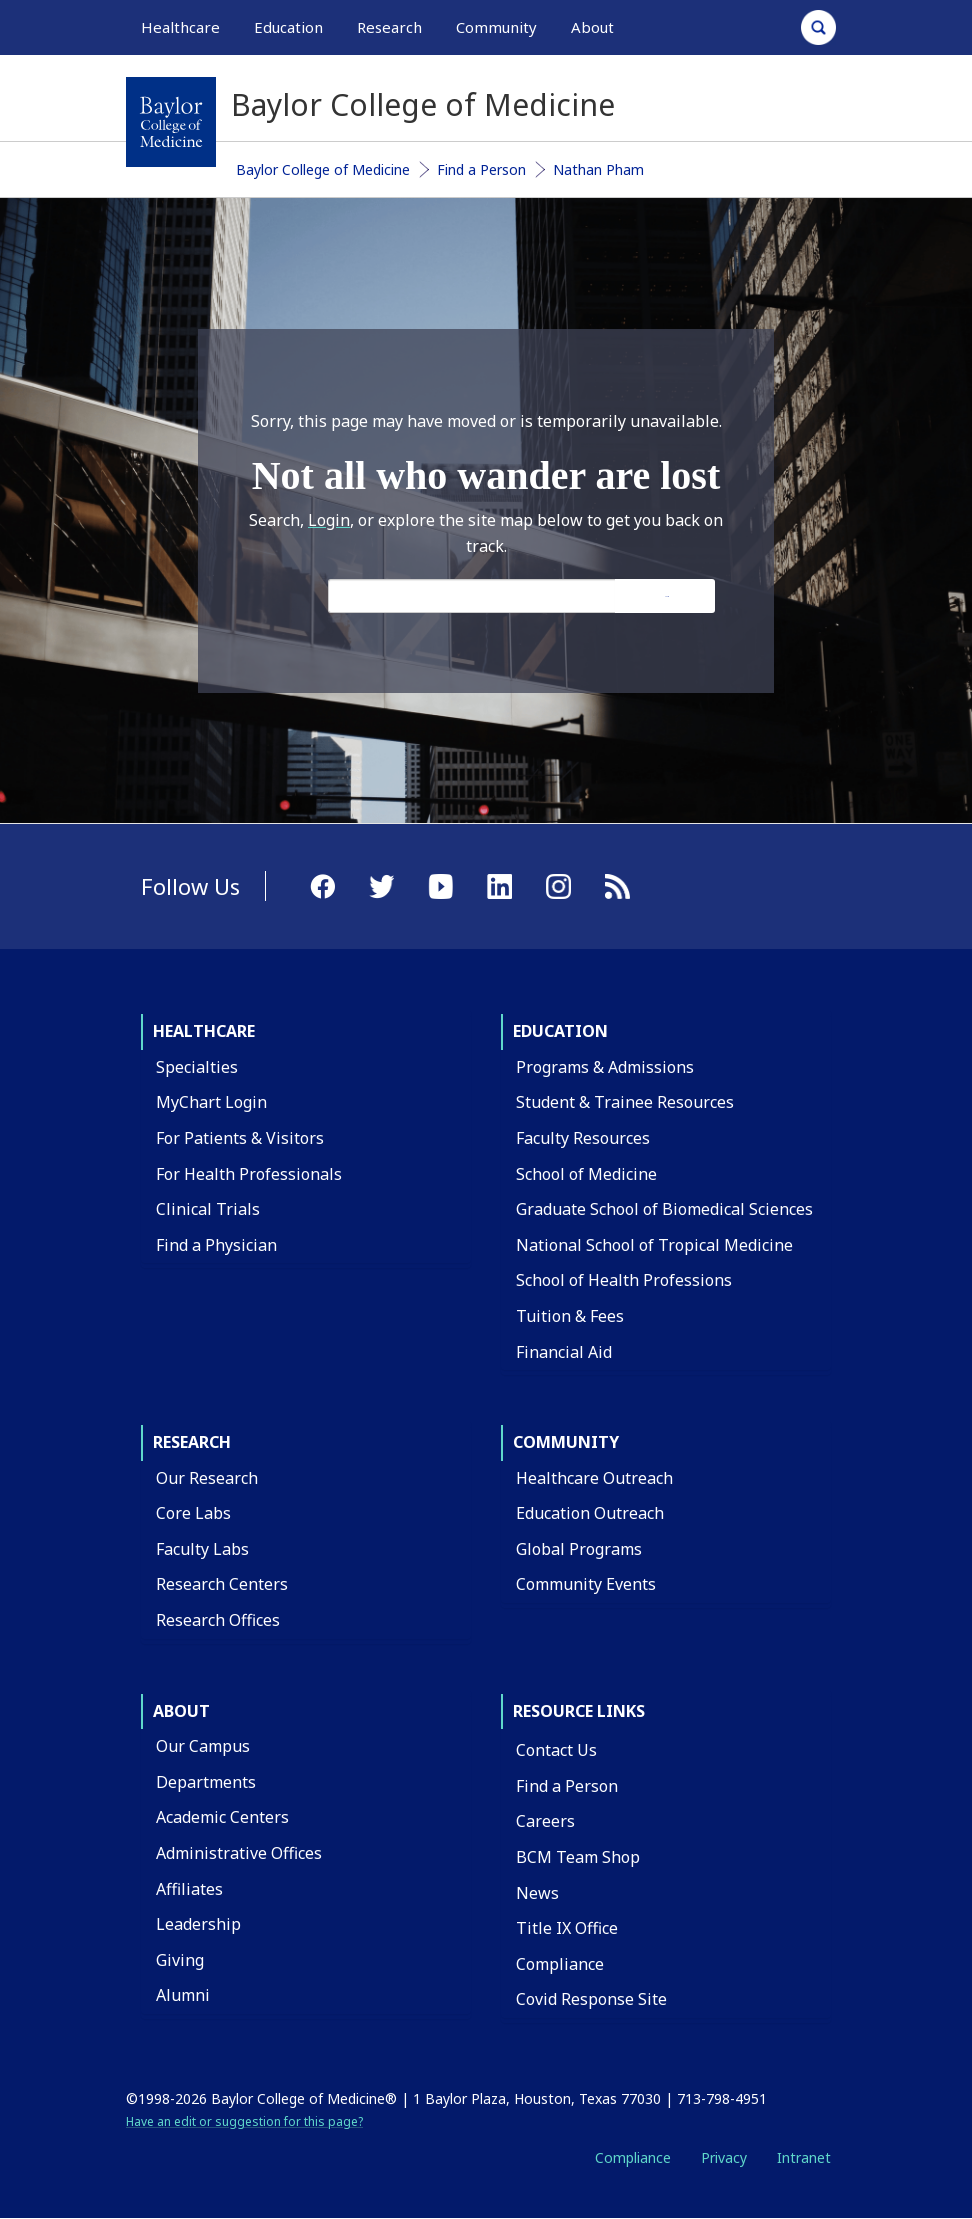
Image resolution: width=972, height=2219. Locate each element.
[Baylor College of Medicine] (171, 122)
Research (192, 1442)
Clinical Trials (208, 1209)
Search (667, 596)
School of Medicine (586, 1174)
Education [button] (288, 27)
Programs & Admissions (605, 1067)
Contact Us (556, 1750)
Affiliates (189, 1889)
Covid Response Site (591, 1999)
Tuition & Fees (570, 1316)
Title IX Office (567, 1928)
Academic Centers (222, 1817)
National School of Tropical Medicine (654, 1245)
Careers (545, 1821)
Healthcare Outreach (594, 1478)
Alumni (183, 1995)
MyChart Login (211, 1102)
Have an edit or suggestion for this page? (244, 2121)
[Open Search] (818, 27)
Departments (206, 1782)
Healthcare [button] (180, 27)
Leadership (198, 1924)
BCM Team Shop (578, 1857)
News (537, 1893)
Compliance (560, 1964)
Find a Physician (216, 1245)
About (181, 1711)
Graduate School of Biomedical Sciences (664, 1209)
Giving (180, 1960)
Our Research (207, 1478)
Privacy (724, 2157)
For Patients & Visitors (240, 1138)
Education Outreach (590, 1513)
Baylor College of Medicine (323, 169)
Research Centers (222, 1584)
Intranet (804, 2157)
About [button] (592, 27)
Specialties (197, 1067)
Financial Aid (564, 1352)
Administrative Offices (239, 1853)
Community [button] (496, 27)
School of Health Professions (624, 1280)
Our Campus (203, 1746)
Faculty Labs (202, 1549)
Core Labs (193, 1513)
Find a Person (481, 169)
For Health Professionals (249, 1174)
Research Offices (218, 1620)
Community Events (586, 1584)
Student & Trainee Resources (625, 1102)
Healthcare (204, 1031)
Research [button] (389, 27)
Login (329, 520)
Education (560, 1031)
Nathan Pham (598, 169)
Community (566, 1442)
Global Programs (579, 1549)
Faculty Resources (583, 1138)
